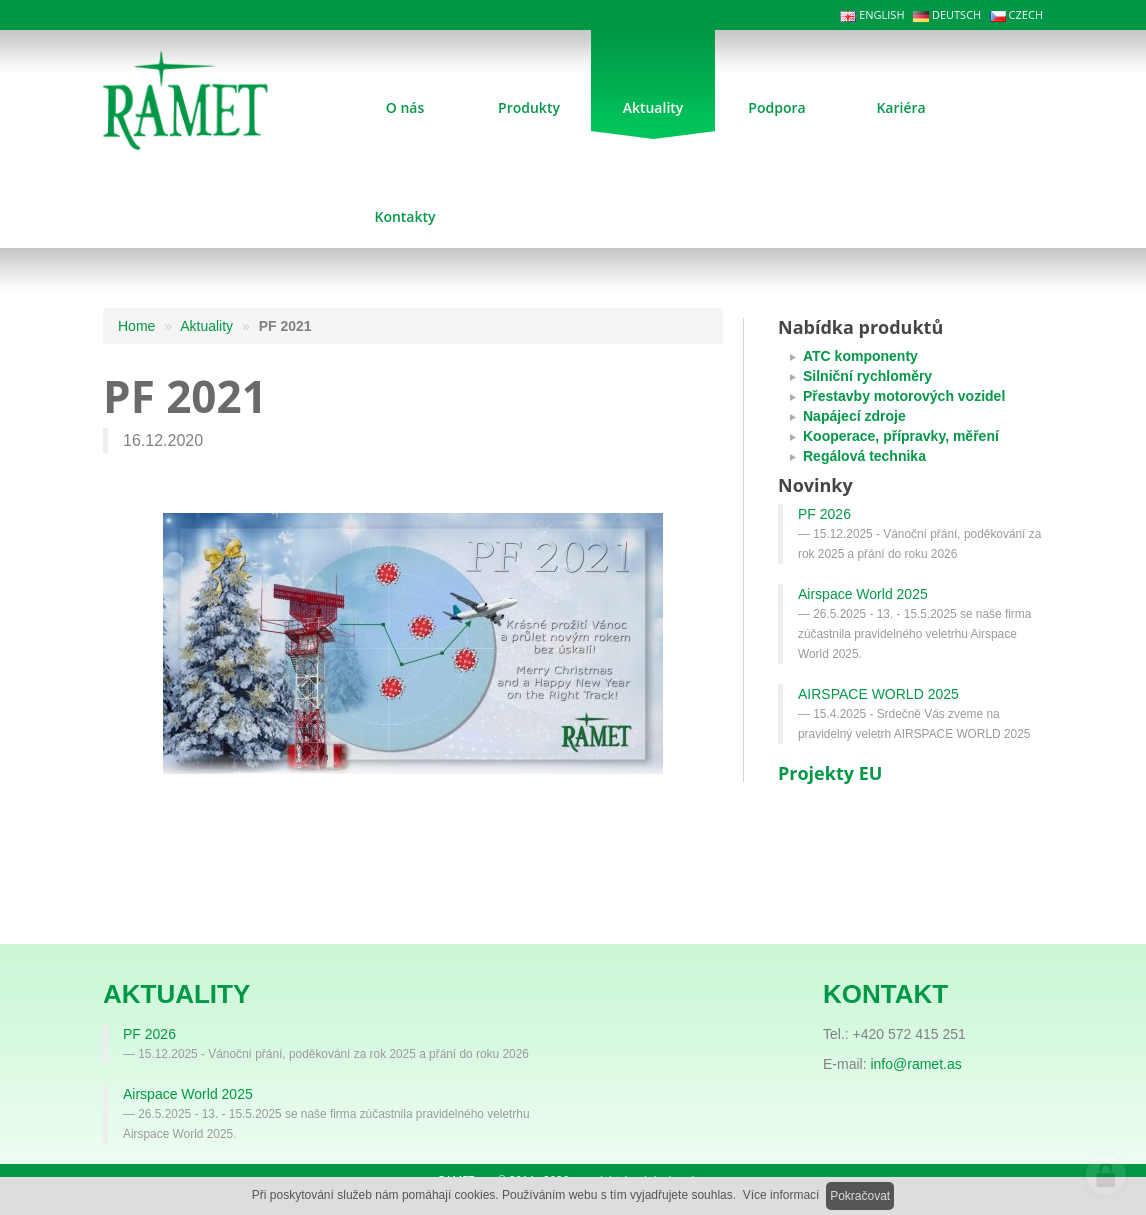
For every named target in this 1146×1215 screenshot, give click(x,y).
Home (136, 326)
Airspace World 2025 (863, 594)
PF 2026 (824, 514)
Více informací (781, 1195)
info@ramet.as (915, 1064)
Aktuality (206, 326)
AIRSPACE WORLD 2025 (878, 694)
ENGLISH (872, 14)
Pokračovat (860, 1196)
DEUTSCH (947, 14)
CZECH (1016, 14)
